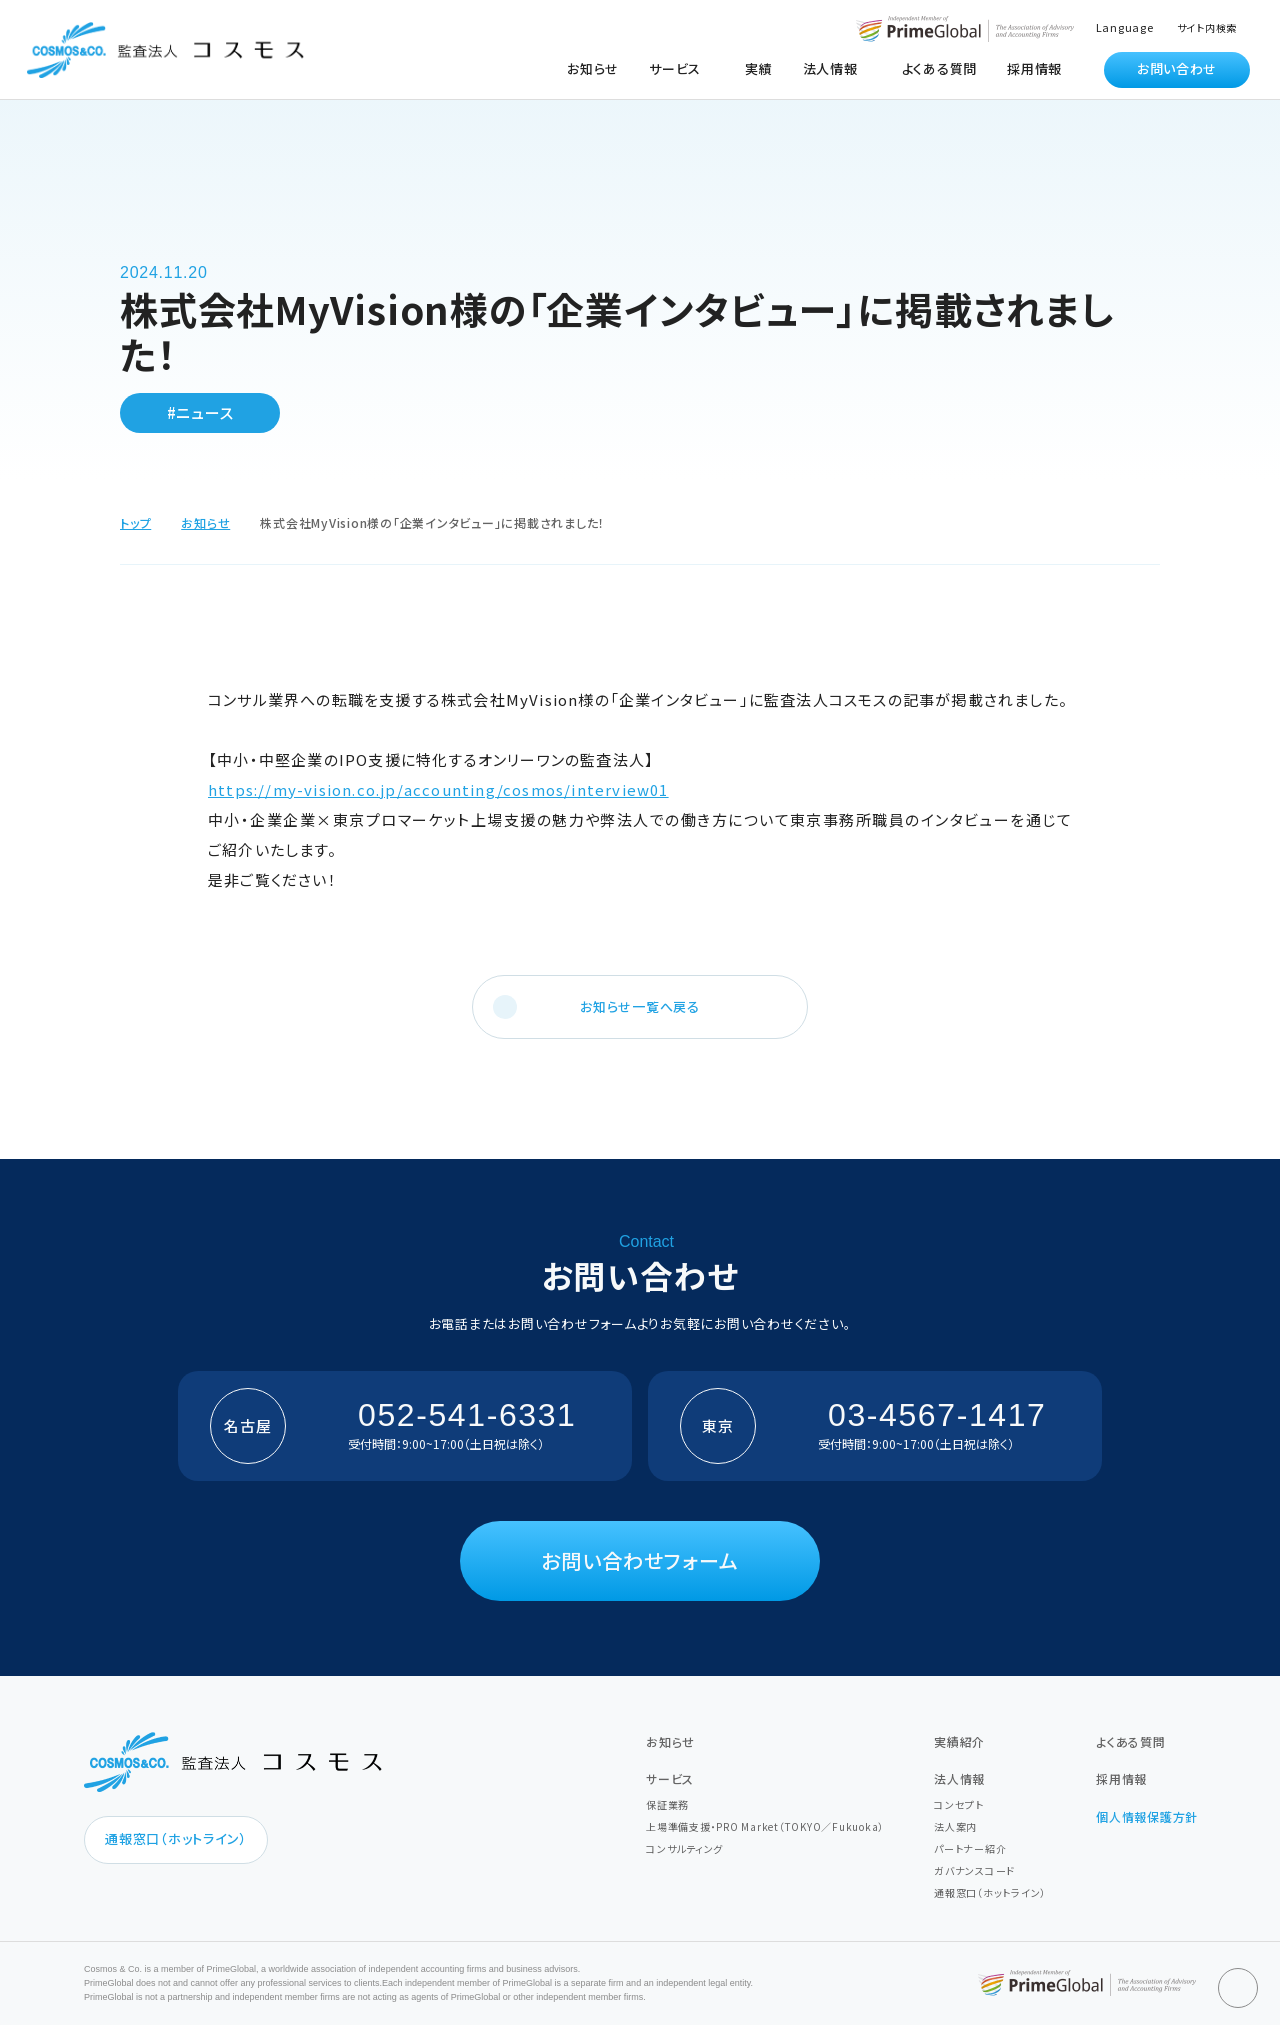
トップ (135, 522)
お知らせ (593, 68)
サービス (670, 1778)
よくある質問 (940, 68)
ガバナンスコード (974, 1870)
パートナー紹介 (970, 1848)
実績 (759, 68)
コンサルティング (684, 1848)
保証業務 (667, 1804)
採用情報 (1034, 68)
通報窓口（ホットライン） (176, 1838)
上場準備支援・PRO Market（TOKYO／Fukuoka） (765, 1826)
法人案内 (955, 1826)
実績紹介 (959, 1741)
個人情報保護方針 (1147, 1816)
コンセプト (959, 1804)
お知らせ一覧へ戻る (640, 1006)
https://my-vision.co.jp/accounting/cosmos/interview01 (438, 789)
